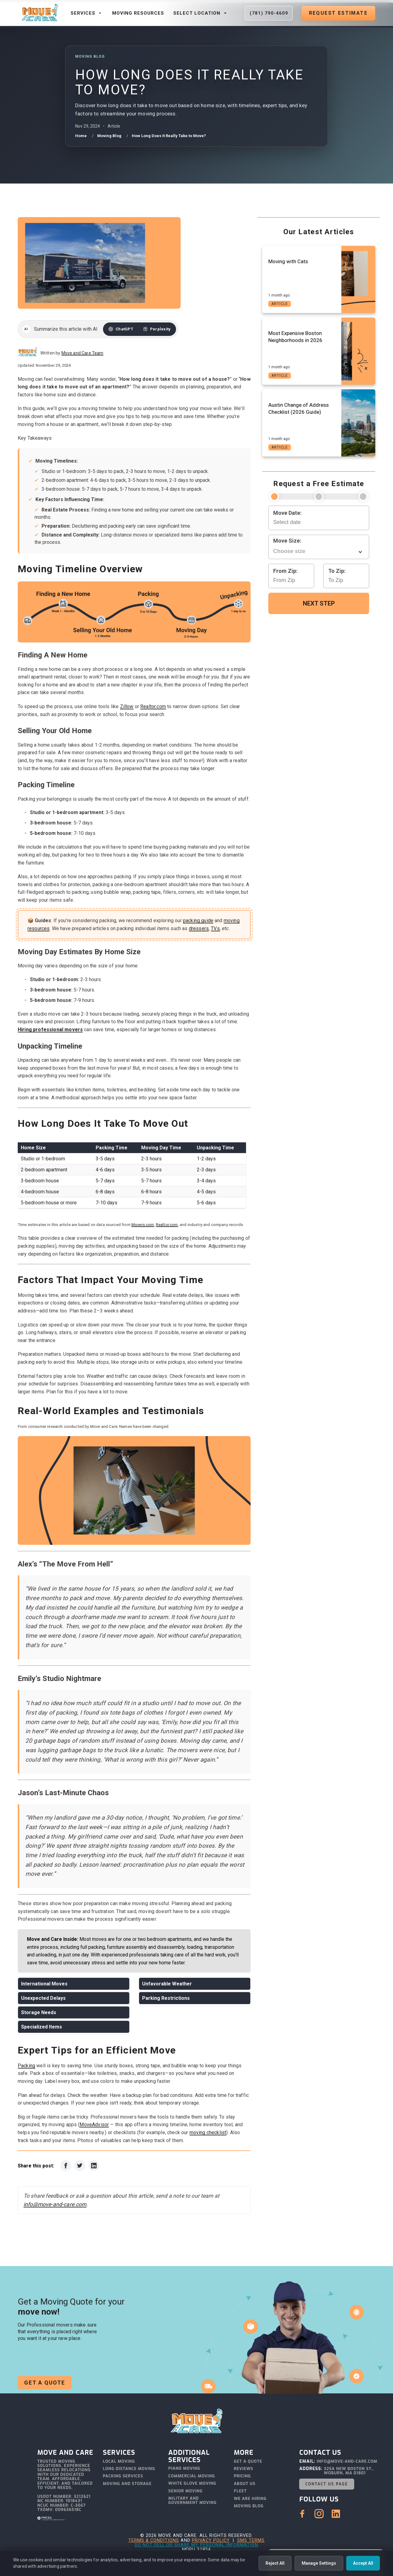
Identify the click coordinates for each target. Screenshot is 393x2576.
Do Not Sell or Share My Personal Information (196, 2545)
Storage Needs (38, 2012)
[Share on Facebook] (65, 2165)
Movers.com (142, 1224)
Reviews (243, 2469)
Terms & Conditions (153, 2540)
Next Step (319, 603)
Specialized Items (41, 2027)
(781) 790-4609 (269, 13)
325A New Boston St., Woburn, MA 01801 (349, 2471)
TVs (215, 928)
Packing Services (123, 2476)
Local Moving (119, 2461)
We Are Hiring (250, 2499)
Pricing (242, 2476)
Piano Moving (184, 2468)
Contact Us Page (326, 2484)
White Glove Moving (192, 2483)
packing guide (198, 920)
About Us (244, 2484)
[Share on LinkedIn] (93, 2165)
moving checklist (207, 2132)
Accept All (363, 2563)
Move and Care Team (82, 353)
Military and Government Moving (192, 2500)
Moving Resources (138, 13)
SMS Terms (251, 2540)
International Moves (44, 1984)
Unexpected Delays (43, 1998)
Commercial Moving (191, 2476)
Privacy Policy (211, 2540)
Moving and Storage (127, 2484)
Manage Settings (319, 2563)
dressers (199, 928)
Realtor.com (153, 706)
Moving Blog (249, 2506)
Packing (26, 2065)
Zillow (127, 706)
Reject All (275, 2563)
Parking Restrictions (166, 1998)
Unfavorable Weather (167, 1984)
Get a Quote (44, 2382)
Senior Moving (185, 2491)
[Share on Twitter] (79, 2165)
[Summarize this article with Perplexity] (157, 329)
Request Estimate (338, 13)
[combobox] (318, 551)
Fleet (240, 2491)
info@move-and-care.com (55, 2204)
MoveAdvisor (94, 2124)
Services (87, 13)
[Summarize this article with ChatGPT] (121, 329)
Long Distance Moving (129, 2469)
